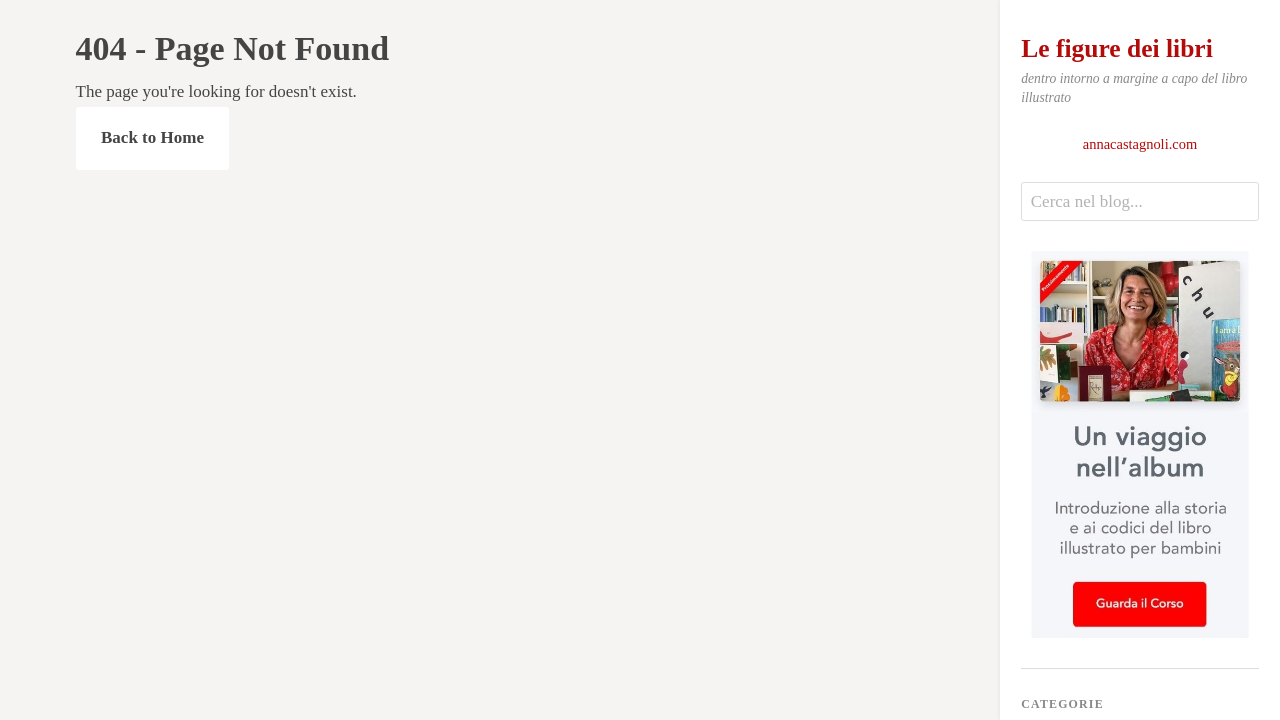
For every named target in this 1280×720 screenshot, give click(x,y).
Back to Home (152, 137)
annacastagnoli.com (1140, 144)
